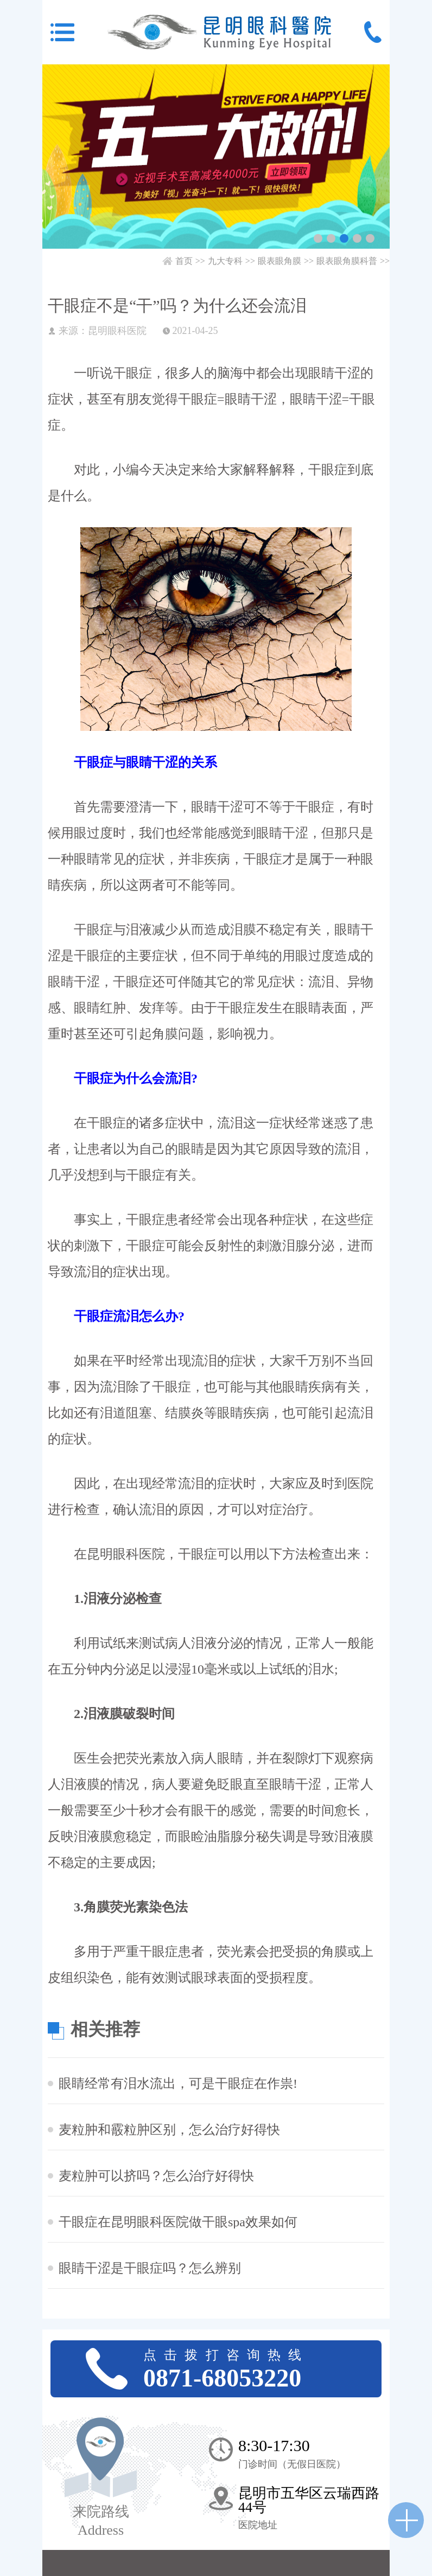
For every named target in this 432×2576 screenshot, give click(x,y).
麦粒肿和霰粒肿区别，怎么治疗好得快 (169, 2129)
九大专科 (225, 261)
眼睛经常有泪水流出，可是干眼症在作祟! (178, 2083)
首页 (184, 261)
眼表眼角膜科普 (346, 261)
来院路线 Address (101, 2521)
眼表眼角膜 (279, 261)
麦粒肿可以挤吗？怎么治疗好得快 (156, 2175)
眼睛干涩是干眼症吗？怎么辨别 (150, 2268)
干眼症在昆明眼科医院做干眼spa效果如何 (178, 2221)
